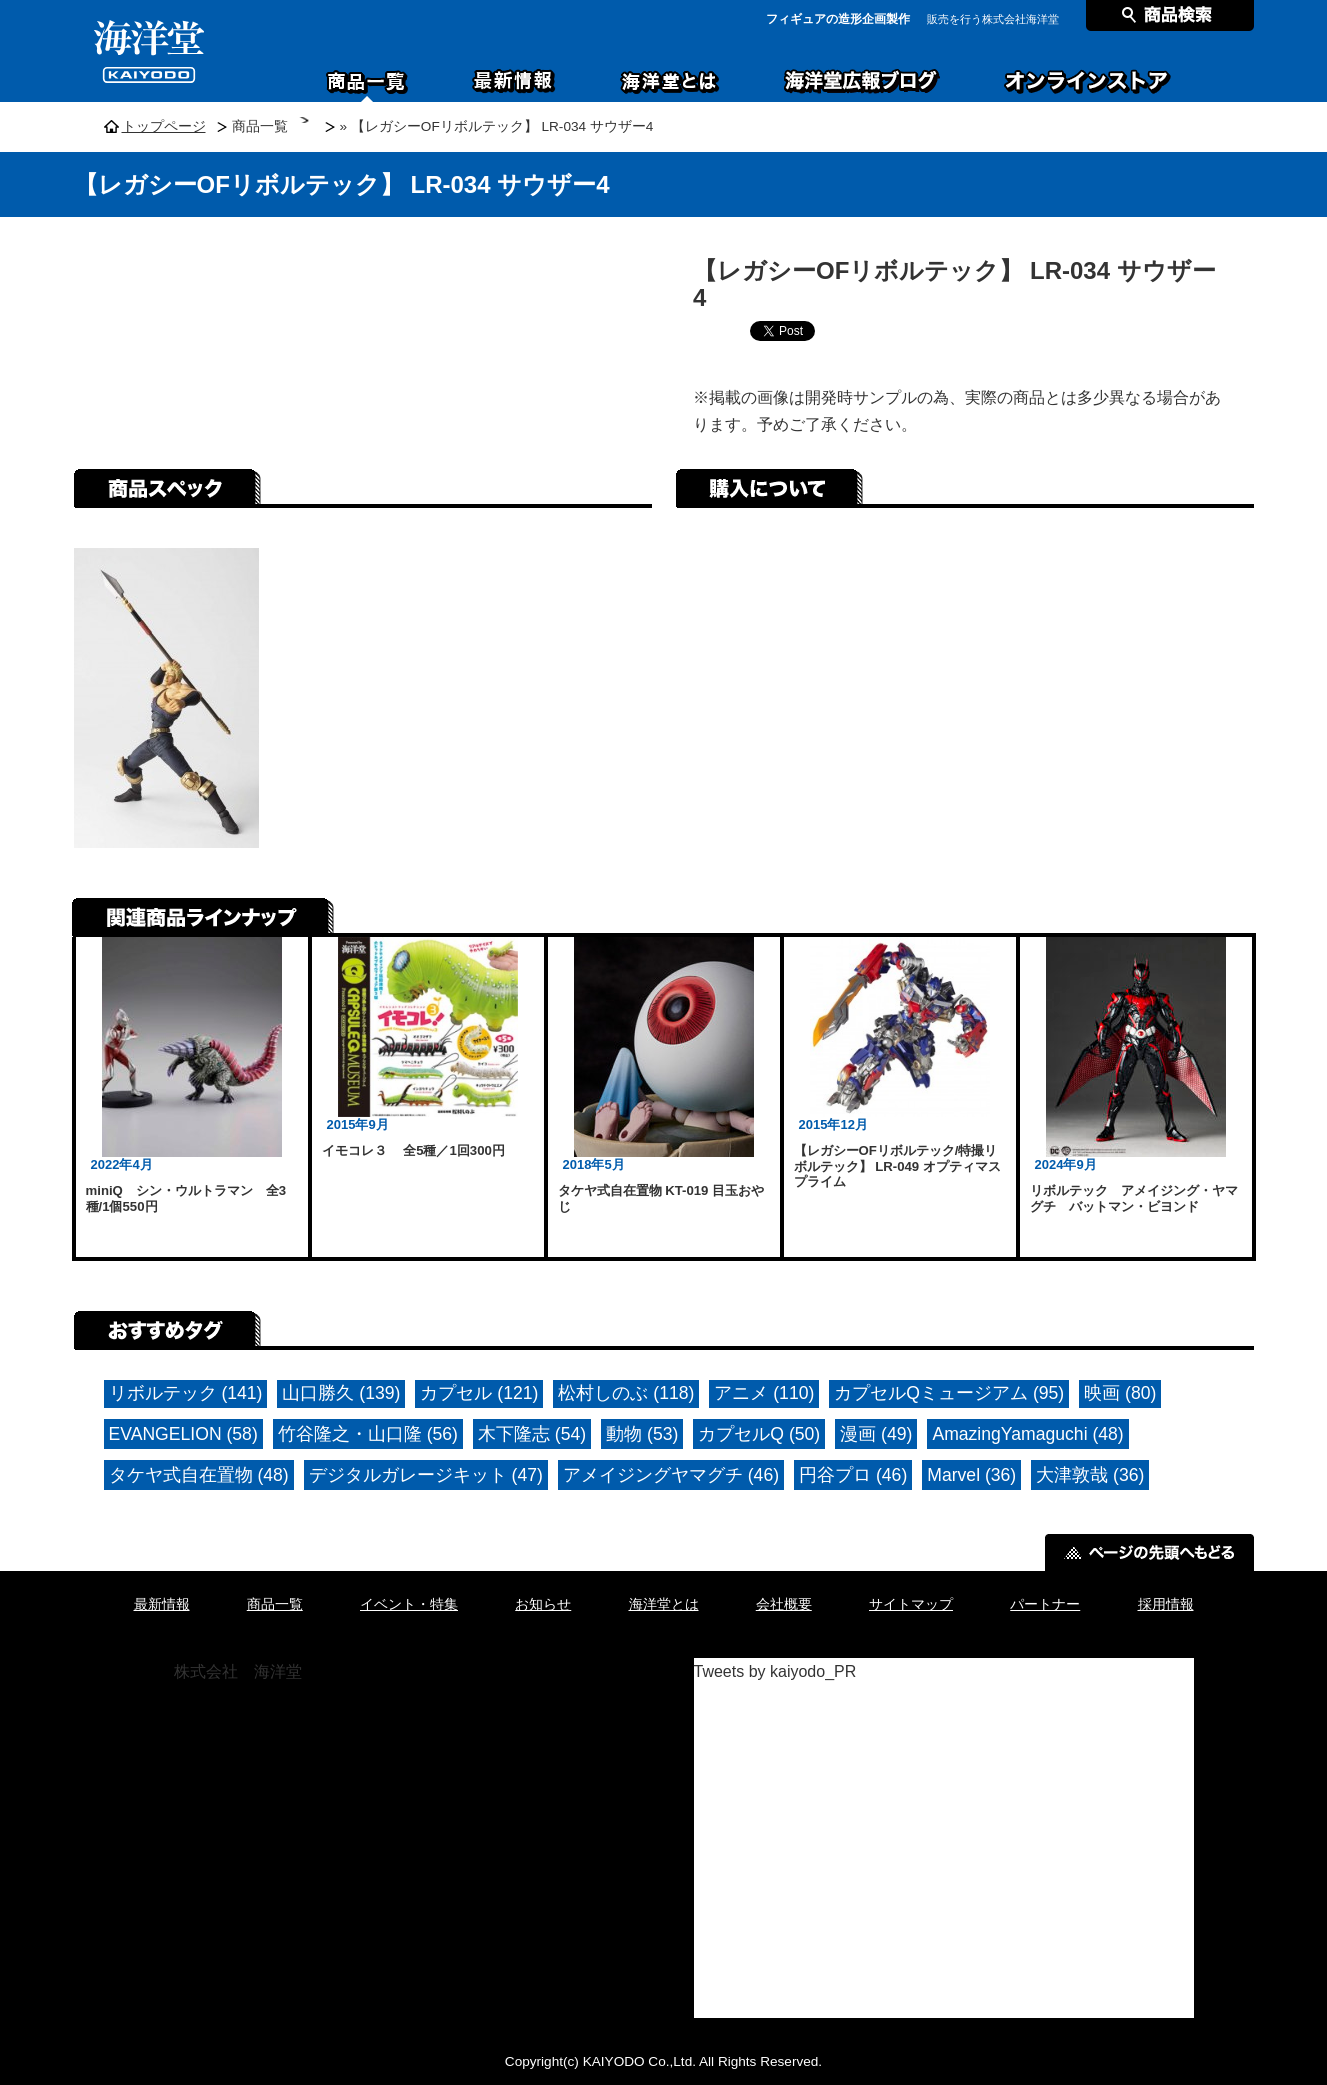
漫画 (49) (876, 1434)
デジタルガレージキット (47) (426, 1475)
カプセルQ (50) (759, 1434)
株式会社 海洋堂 (238, 1671)
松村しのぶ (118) (626, 1393)
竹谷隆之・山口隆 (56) (368, 1434)
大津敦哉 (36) (1090, 1475)
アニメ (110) (764, 1393)
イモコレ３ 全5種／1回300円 (413, 1150)
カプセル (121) (479, 1393)
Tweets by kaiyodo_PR (775, 1671)
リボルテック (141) (186, 1393)
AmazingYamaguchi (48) (1027, 1434)
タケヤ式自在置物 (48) (199, 1475)
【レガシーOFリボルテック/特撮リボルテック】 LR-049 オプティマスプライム (897, 1166)
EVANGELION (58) (183, 1434)
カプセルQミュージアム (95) (949, 1393)
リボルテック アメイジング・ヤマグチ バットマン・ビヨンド (1134, 1198)
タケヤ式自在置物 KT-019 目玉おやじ (661, 1198)
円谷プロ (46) (853, 1475)
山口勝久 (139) (341, 1393)
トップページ (164, 126)
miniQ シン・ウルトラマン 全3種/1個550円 (186, 1198)
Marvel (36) (971, 1475)
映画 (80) (1120, 1393)
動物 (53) (642, 1434)
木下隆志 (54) (532, 1434)
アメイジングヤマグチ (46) (671, 1475)
